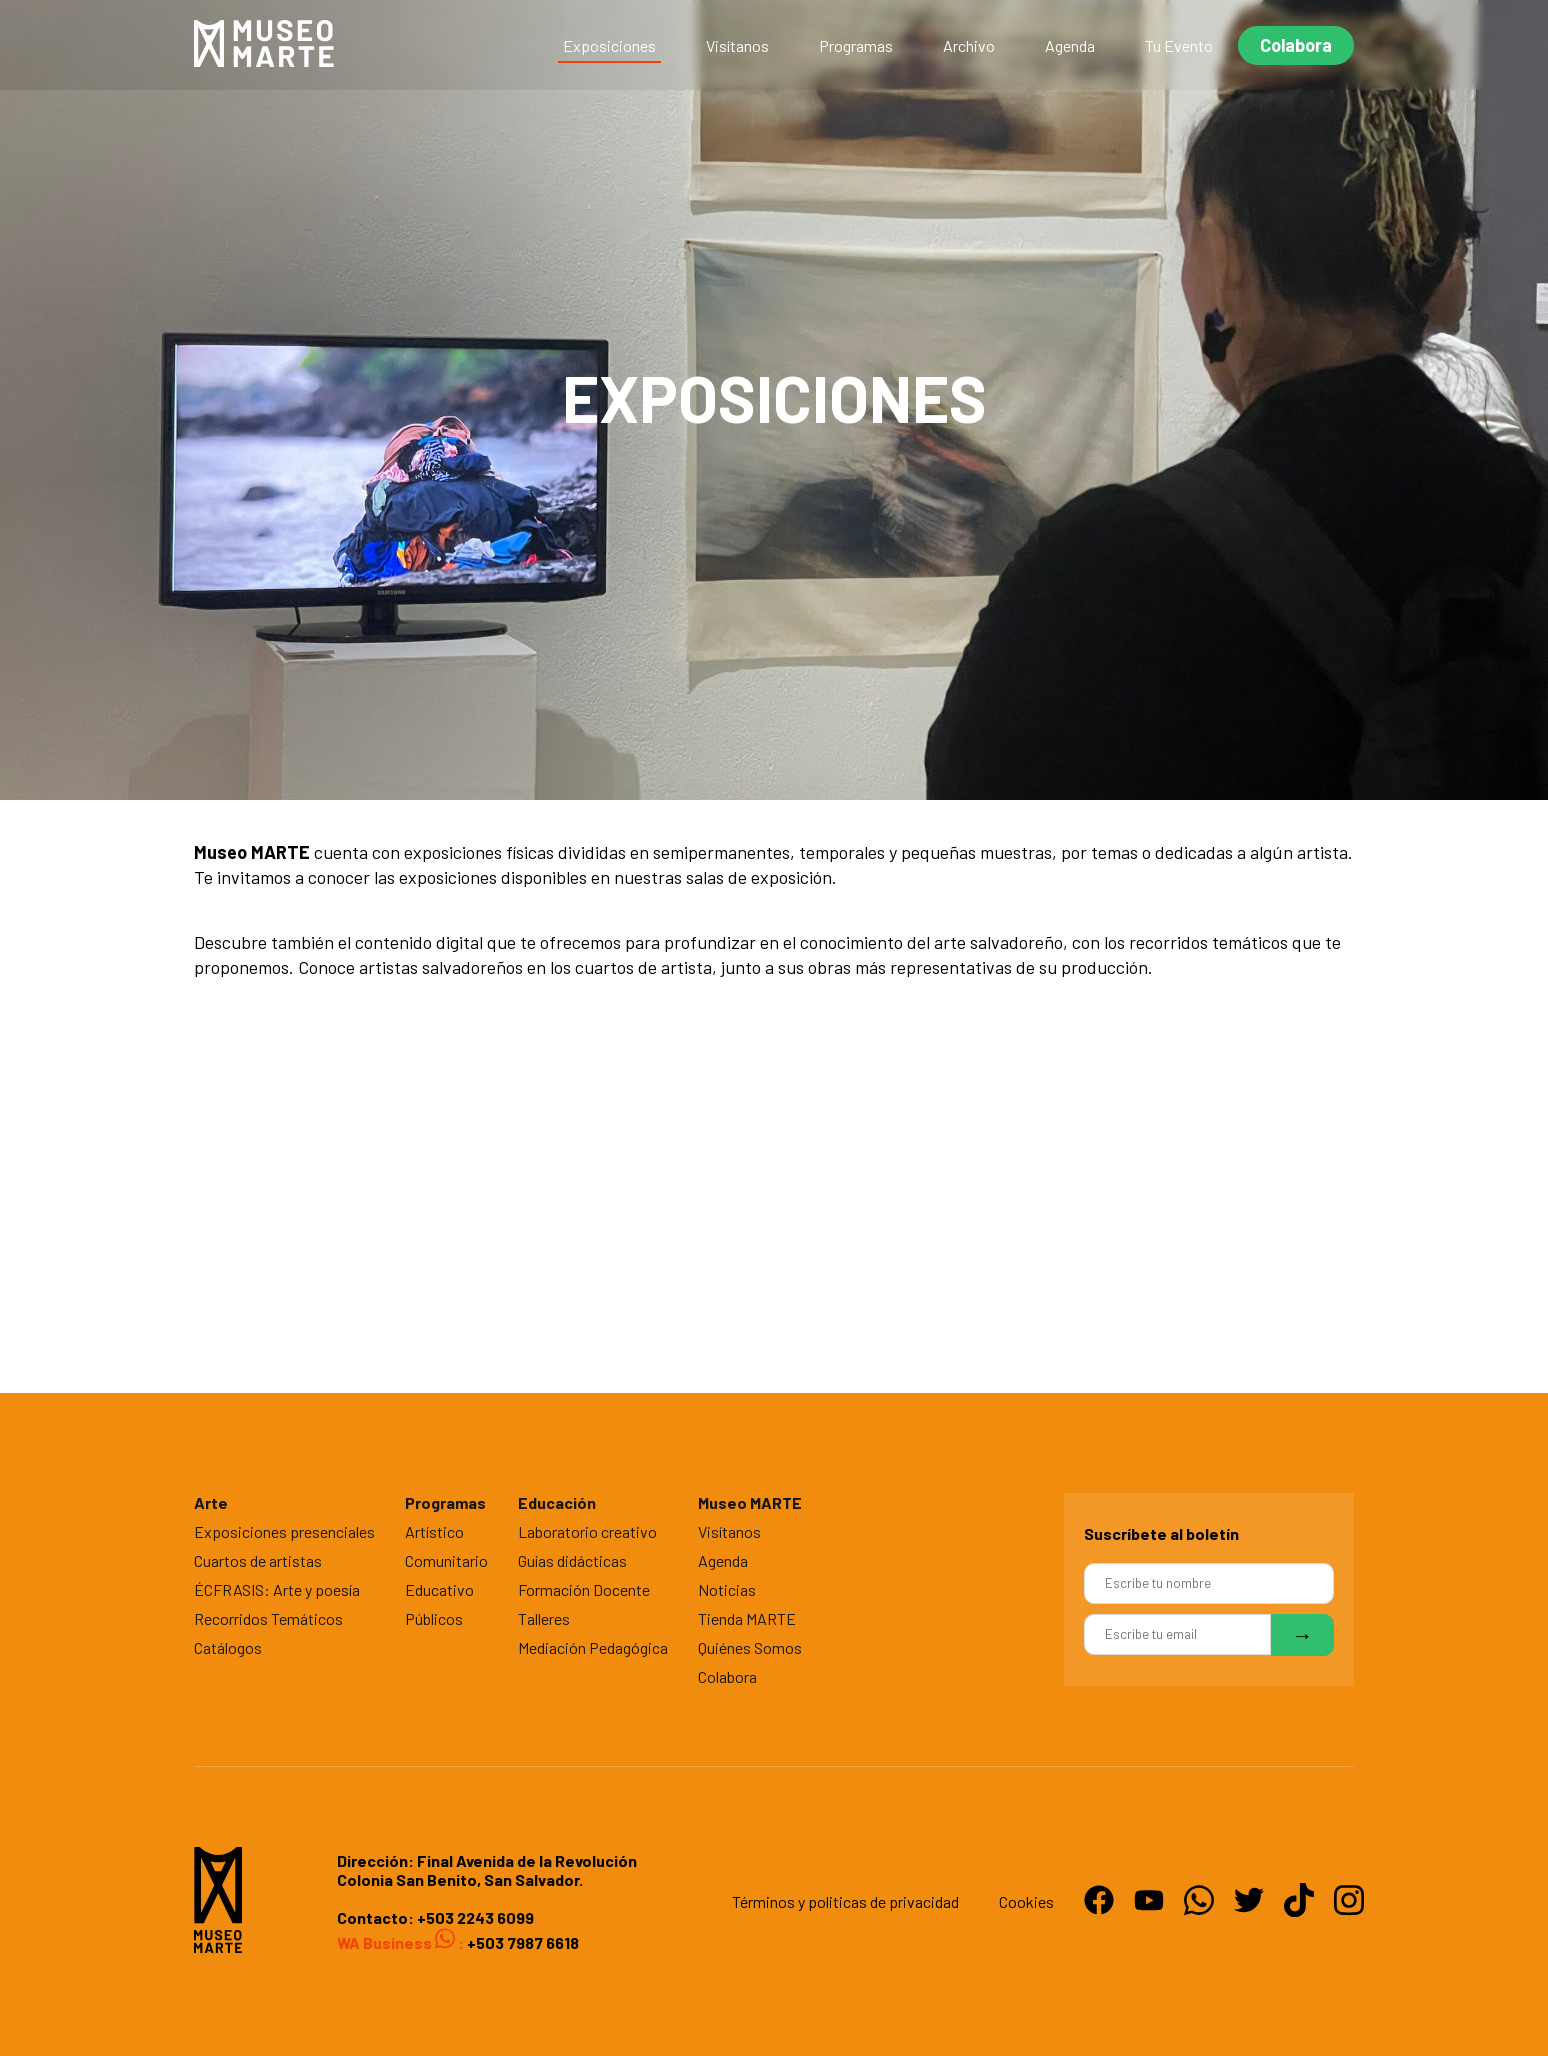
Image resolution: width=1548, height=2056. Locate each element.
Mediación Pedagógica (593, 1647)
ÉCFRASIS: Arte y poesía (277, 1589)
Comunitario (446, 1560)
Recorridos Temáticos (268, 1618)
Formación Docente (584, 1589)
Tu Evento (1179, 45)
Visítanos (737, 45)
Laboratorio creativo (587, 1531)
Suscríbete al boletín (1161, 1533)
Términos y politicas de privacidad (845, 1901)
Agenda (1070, 45)
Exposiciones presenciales (284, 1531)
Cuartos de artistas (258, 1560)
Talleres (544, 1618)
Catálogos (228, 1647)
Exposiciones (609, 45)
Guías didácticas (572, 1560)
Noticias (727, 1589)
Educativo (439, 1589)
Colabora (1296, 45)
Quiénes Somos (750, 1647)
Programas (856, 45)
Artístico (434, 1531)
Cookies (1026, 1901)
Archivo (969, 45)
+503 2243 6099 (475, 1917)
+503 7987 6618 (521, 1942)
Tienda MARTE (747, 1618)
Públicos (434, 1618)
